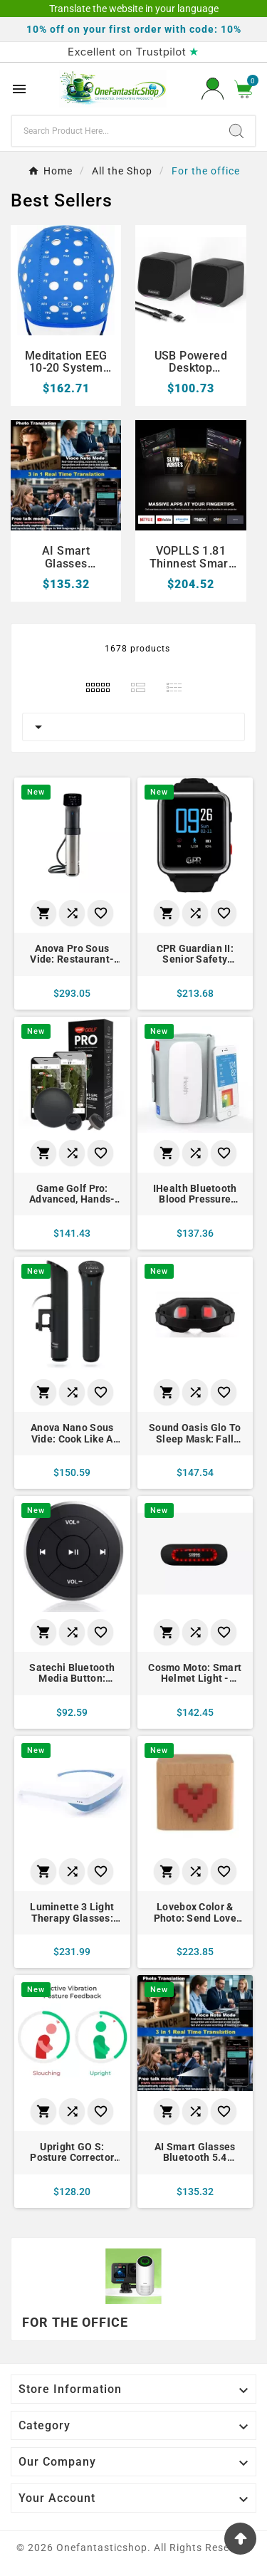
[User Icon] (212, 89)
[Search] (115, 131)
